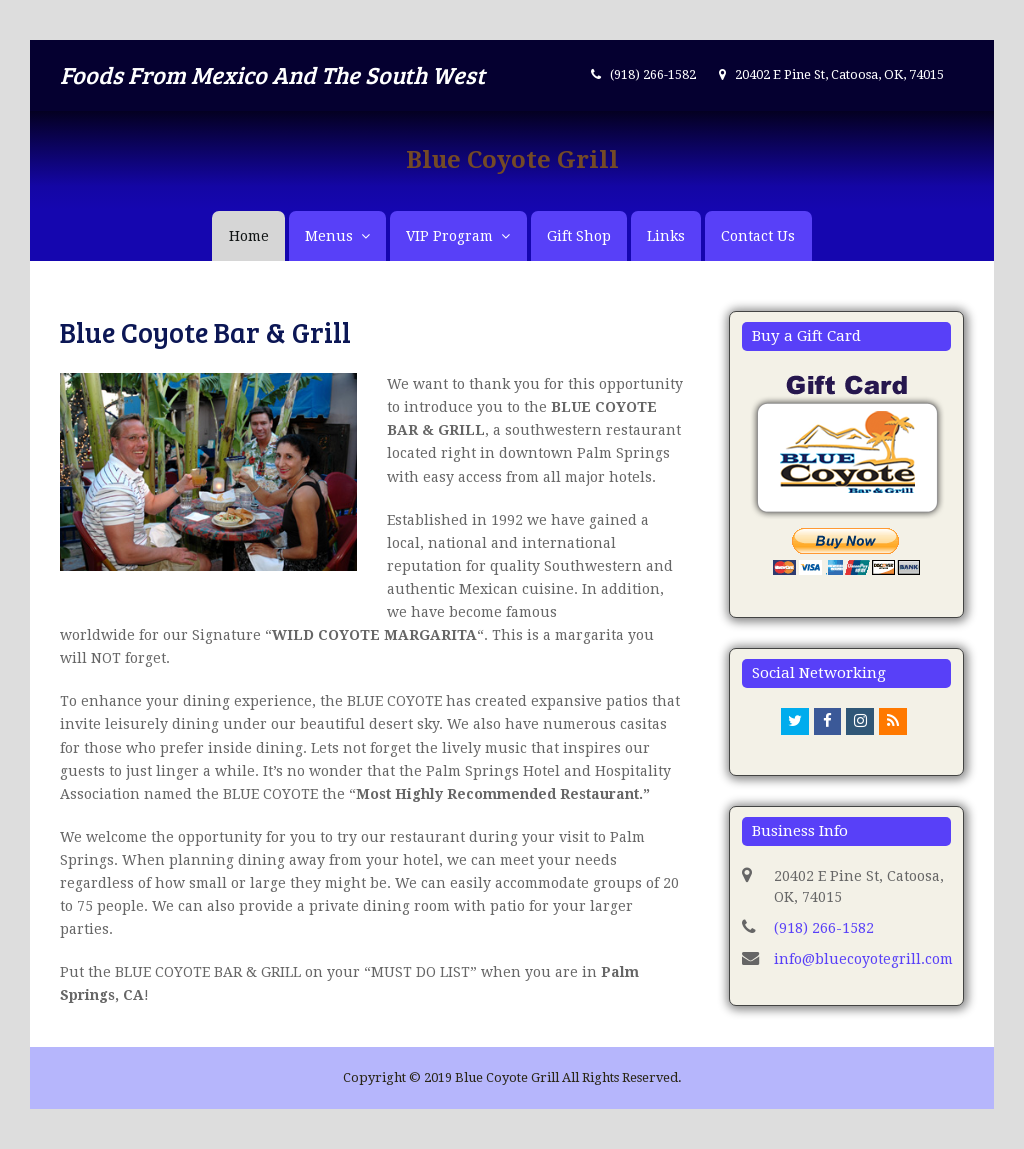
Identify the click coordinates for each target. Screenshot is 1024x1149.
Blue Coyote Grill (512, 160)
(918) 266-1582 (824, 928)
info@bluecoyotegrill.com (863, 959)
